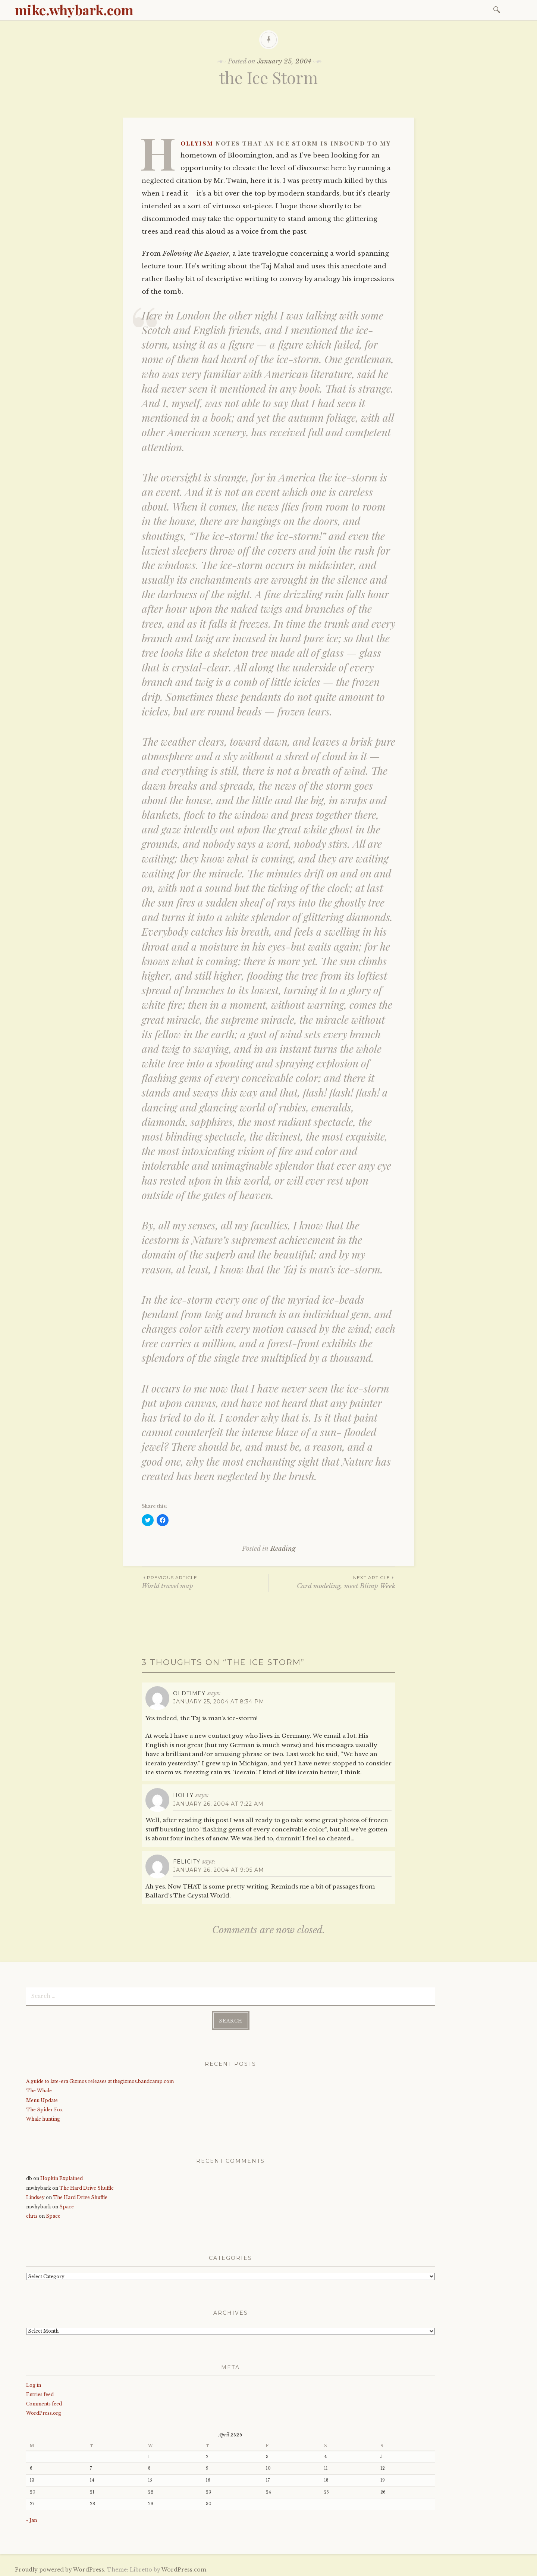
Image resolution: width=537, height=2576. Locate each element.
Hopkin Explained (61, 2177)
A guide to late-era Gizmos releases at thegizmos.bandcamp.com (100, 2080)
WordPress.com (183, 2568)
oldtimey (189, 1693)
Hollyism (196, 143)
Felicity (186, 1861)
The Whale (39, 2089)
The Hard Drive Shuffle (86, 2186)
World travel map (205, 1582)
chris (32, 2214)
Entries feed (40, 2393)
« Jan (31, 2519)
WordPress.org (43, 2411)
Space (66, 2205)
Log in (33, 2383)
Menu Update (42, 2098)
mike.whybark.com (74, 10)
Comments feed (44, 2402)
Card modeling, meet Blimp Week (332, 1582)
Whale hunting (43, 2117)
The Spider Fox (44, 2108)
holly (183, 1795)
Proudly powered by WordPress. (60, 2568)
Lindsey (35, 2196)
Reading (282, 1549)
